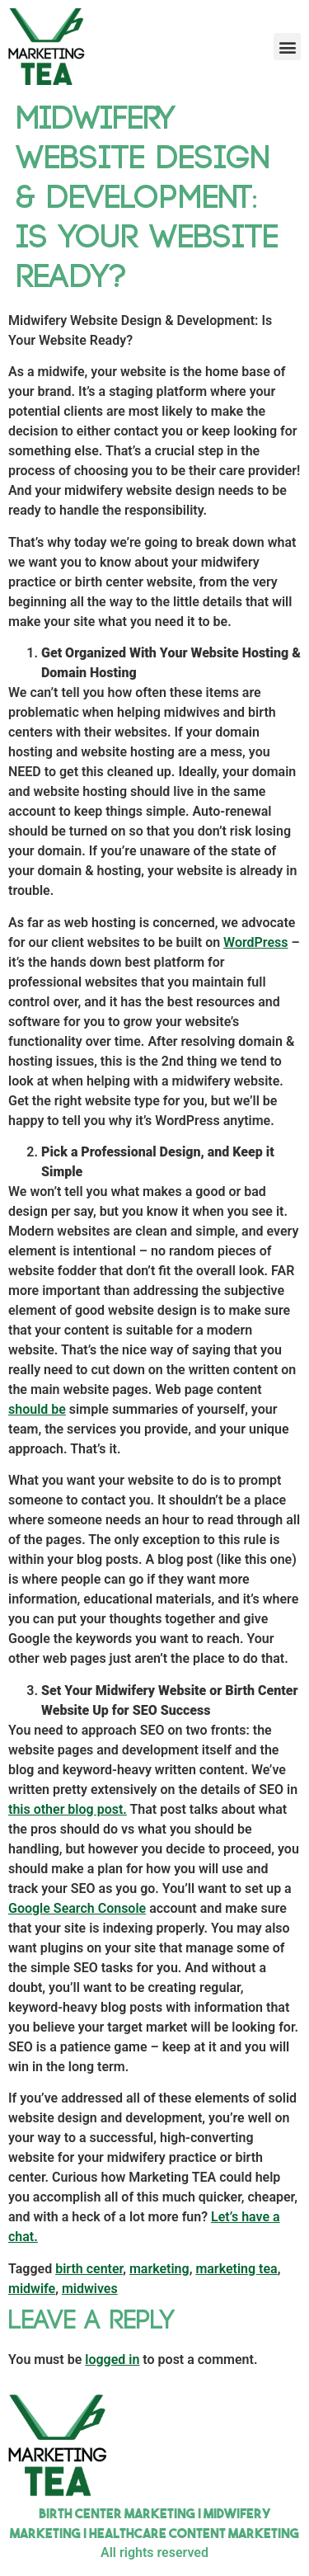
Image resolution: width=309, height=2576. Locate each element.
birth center (89, 2269)
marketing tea (236, 2269)
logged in (112, 2359)
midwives (90, 2288)
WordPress (255, 942)
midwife (31, 2288)
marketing (159, 2269)
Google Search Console (77, 1908)
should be (37, 1409)
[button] (287, 46)
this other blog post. (67, 1809)
